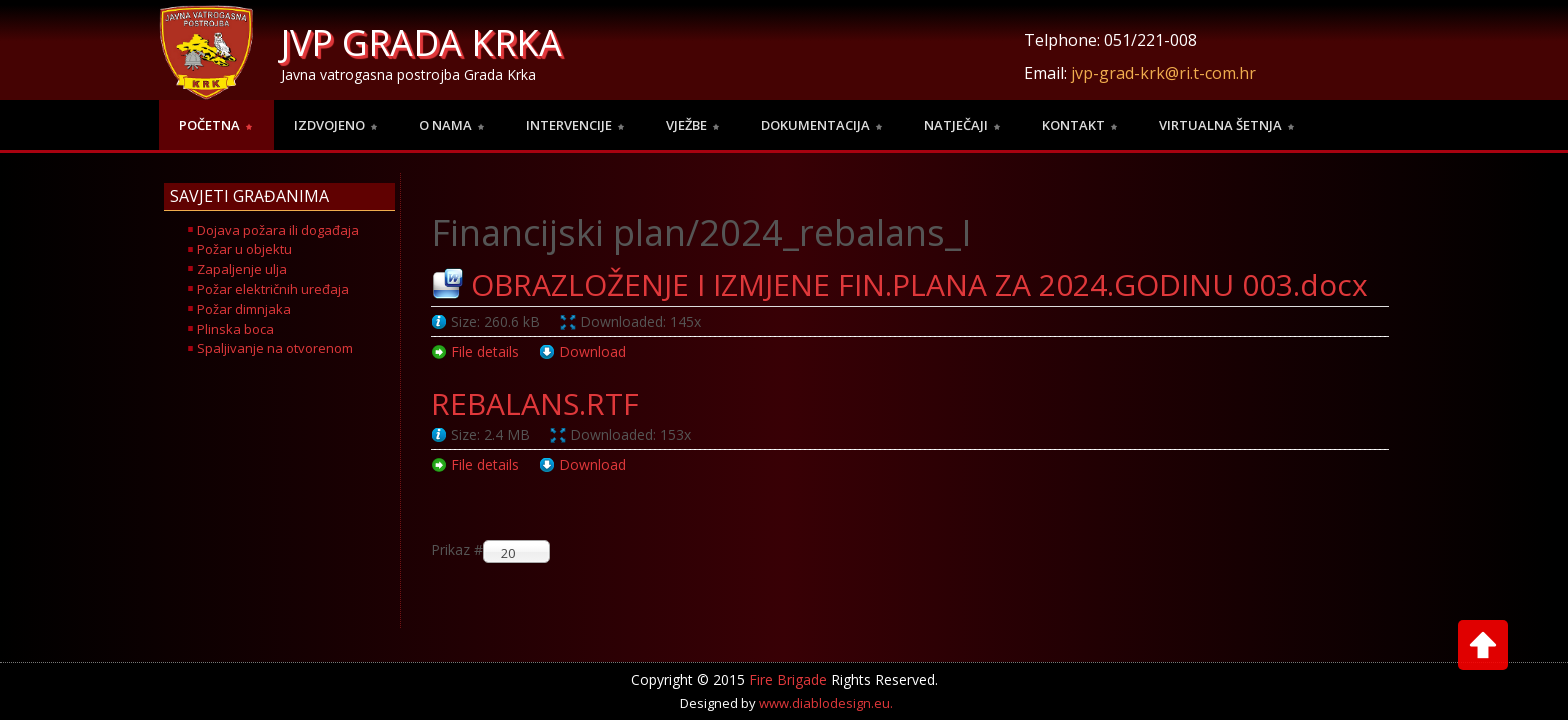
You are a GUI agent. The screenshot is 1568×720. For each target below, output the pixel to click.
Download (592, 351)
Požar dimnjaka (244, 309)
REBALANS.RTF (535, 403)
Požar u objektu (244, 249)
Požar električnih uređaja (273, 289)
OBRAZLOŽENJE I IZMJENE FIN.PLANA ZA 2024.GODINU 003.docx (919, 284)
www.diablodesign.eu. (826, 689)
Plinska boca (235, 329)
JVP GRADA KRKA (421, 42)
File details (485, 351)
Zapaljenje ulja (242, 269)
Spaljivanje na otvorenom (275, 348)
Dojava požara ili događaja (278, 230)
